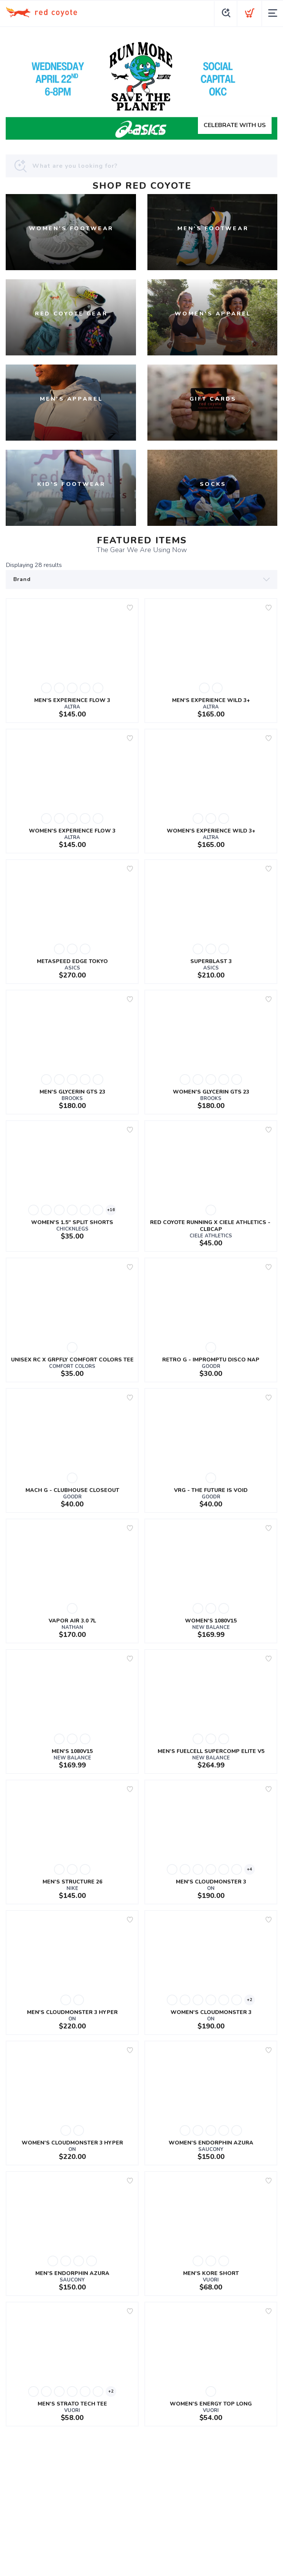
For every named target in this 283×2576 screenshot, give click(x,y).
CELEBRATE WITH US (235, 125)
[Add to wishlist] (130, 608)
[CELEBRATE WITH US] (141, 86)
